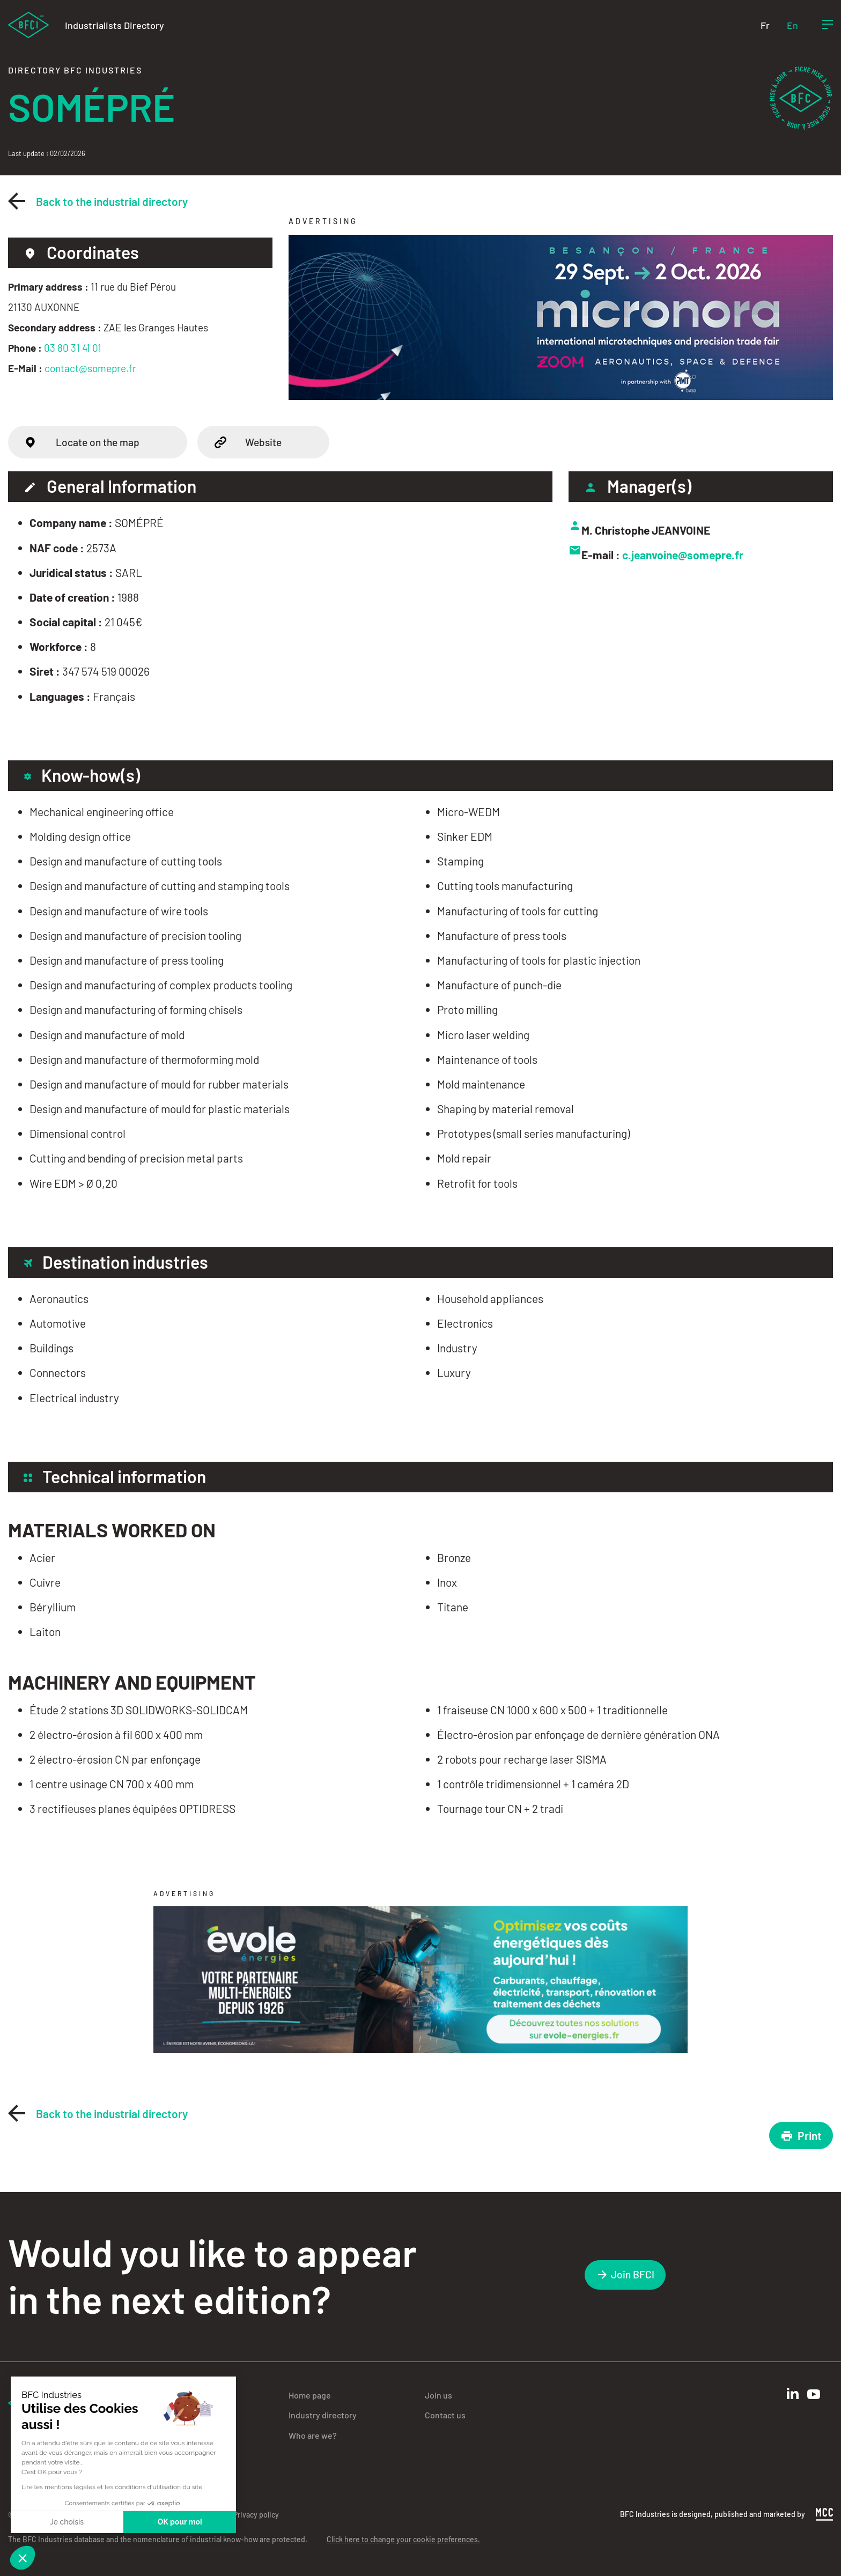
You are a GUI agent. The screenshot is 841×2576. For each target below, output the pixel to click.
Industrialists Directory (114, 25)
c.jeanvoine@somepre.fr (682, 554)
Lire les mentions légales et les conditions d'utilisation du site (111, 2487)
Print (801, 2135)
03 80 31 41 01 (72, 348)
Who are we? (313, 2435)
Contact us (445, 2415)
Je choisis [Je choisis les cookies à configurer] (67, 2522)
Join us (438, 2395)
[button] (22, 2558)
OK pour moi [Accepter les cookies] (180, 2522)
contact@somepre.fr (90, 368)
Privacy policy (256, 2514)
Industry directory (323, 2415)
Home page (310, 2395)
